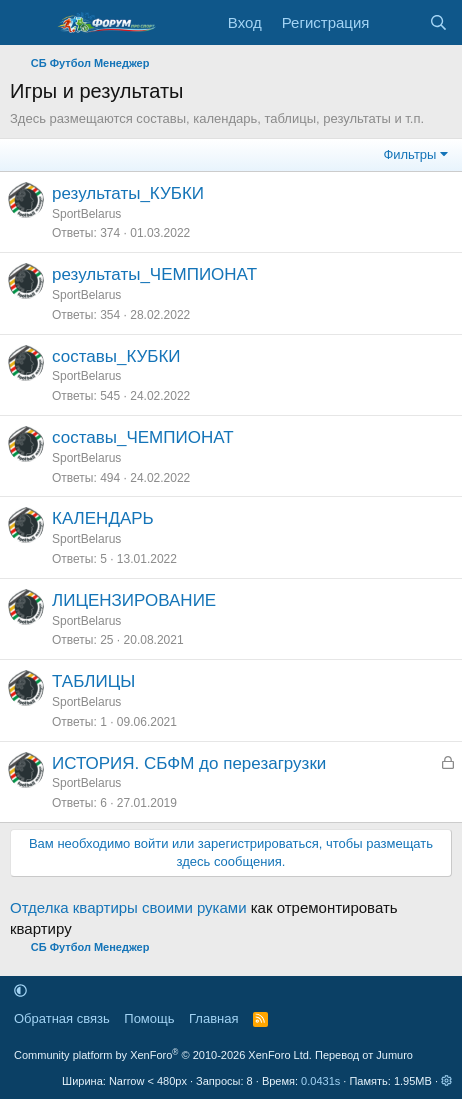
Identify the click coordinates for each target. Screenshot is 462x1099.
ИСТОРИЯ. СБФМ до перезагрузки (189, 763)
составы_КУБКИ (116, 356)
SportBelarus (86, 214)
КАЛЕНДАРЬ (103, 518)
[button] (20, 990)
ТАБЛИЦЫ (93, 681)
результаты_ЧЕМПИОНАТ (154, 274)
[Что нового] (398, 22)
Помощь (149, 1018)
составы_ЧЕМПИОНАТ (143, 437)
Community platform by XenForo (163, 1055)
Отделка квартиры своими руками (128, 907)
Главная (213, 1018)
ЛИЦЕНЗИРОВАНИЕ (134, 600)
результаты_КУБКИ (128, 193)
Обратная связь (62, 1018)
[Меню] (27, 23)
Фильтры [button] (409, 154)
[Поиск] (438, 22)
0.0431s (320, 1081)
